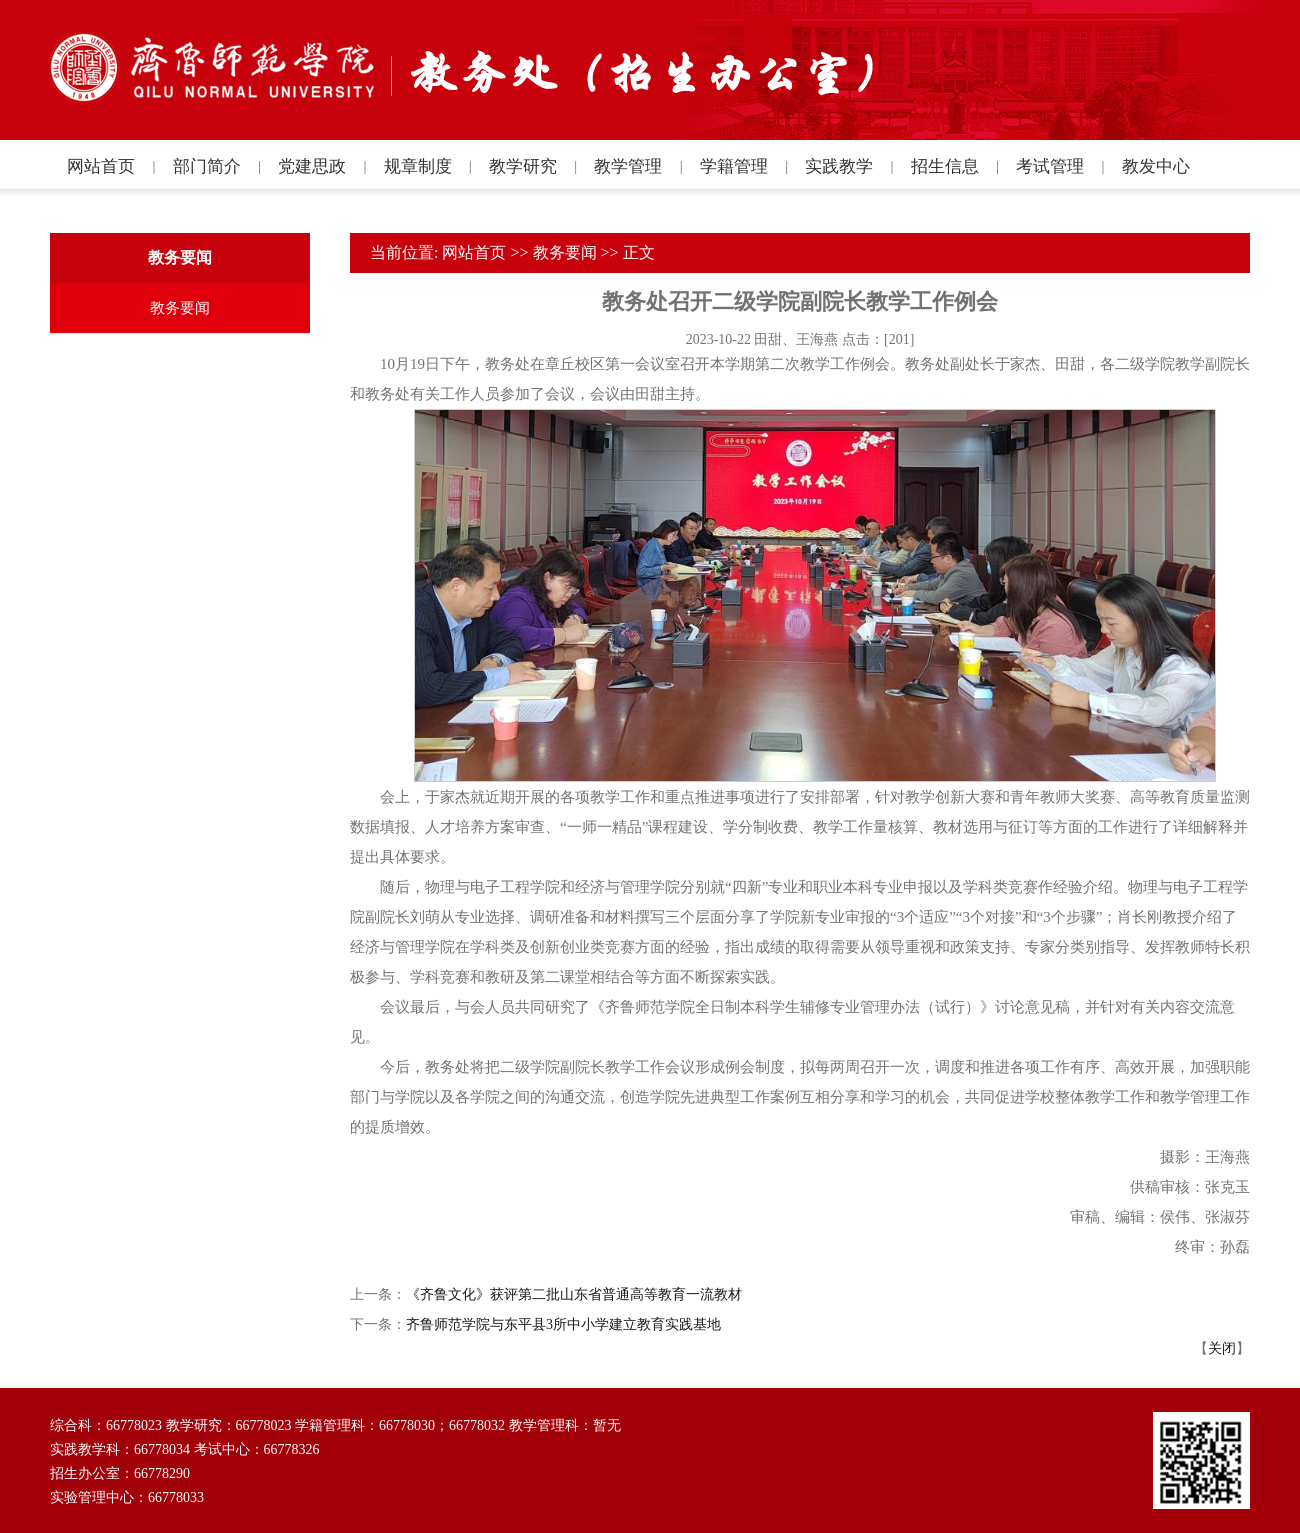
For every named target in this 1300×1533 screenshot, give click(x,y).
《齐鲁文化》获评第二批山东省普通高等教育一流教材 (574, 1294)
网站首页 (474, 252)
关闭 (1222, 1348)
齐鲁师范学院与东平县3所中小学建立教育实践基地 (563, 1324)
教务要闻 (565, 252)
